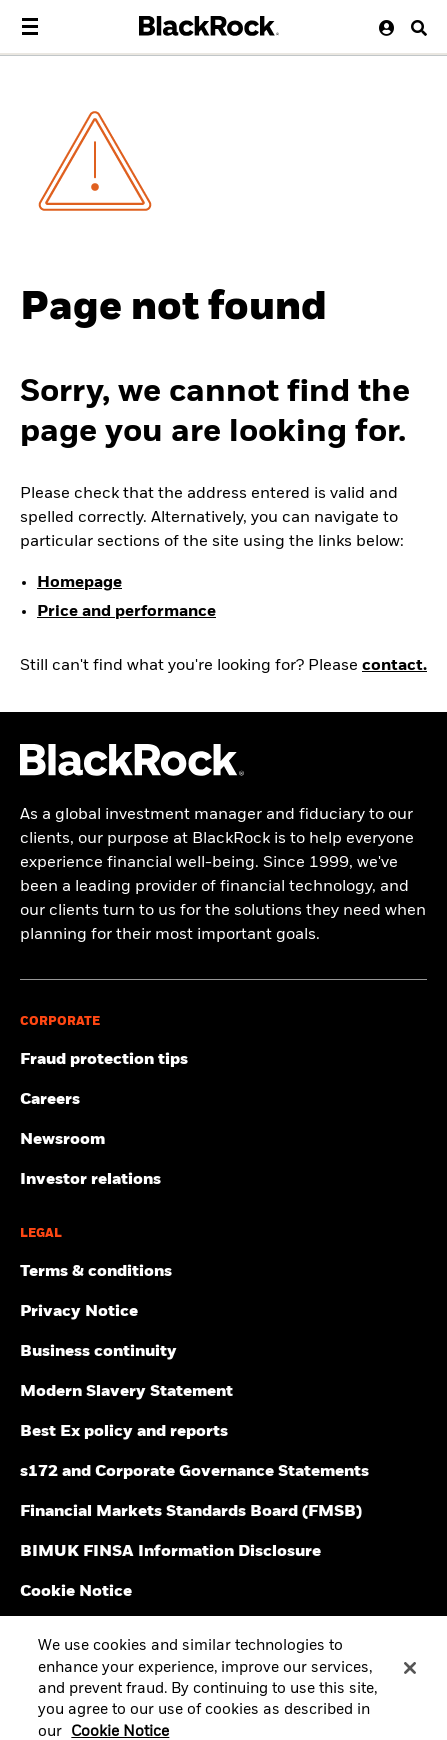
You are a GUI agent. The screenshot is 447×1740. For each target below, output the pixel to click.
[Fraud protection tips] (223, 1060)
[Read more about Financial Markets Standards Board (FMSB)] (223, 1512)
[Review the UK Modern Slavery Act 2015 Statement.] (223, 1392)
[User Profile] (382, 27)
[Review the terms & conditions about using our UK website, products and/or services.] (223, 1272)
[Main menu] (30, 26)
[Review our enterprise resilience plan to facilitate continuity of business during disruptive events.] (223, 1352)
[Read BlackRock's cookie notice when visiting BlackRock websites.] (223, 1592)
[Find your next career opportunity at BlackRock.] (223, 1100)
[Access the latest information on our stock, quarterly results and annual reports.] (223, 1180)
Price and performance (126, 612)
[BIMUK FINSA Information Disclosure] (223, 1552)
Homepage (79, 583)
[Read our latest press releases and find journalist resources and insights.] (223, 1140)
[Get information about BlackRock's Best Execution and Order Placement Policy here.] (223, 1432)
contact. (394, 666)
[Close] (410, 1680)
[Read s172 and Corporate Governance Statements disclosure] (223, 1472)
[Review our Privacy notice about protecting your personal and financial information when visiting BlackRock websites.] (223, 1312)
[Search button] (412, 27)
